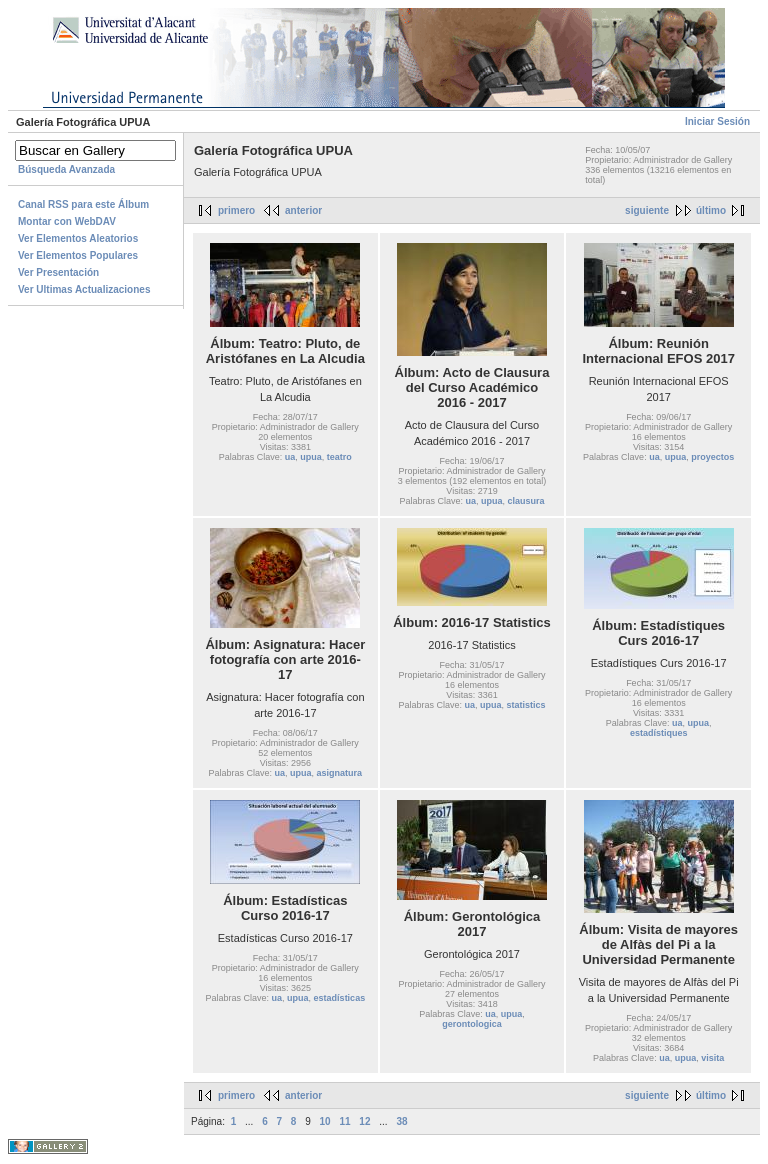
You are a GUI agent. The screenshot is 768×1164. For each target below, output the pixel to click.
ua (290, 457)
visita (712, 1058)
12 (364, 1121)
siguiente (647, 210)
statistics (526, 705)
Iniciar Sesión (717, 121)
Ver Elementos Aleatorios (78, 238)
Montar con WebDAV (67, 221)
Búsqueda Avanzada (66, 169)
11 (344, 1121)
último (711, 210)
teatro (339, 457)
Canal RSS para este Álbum (83, 204)
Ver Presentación (58, 272)
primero (236, 210)
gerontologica (472, 1024)
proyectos (712, 457)
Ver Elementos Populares (78, 255)
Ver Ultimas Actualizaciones (84, 289)
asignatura (340, 773)
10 (325, 1121)
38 (401, 1121)
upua (311, 457)
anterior (303, 210)
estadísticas (340, 998)
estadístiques (659, 733)
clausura (526, 501)
